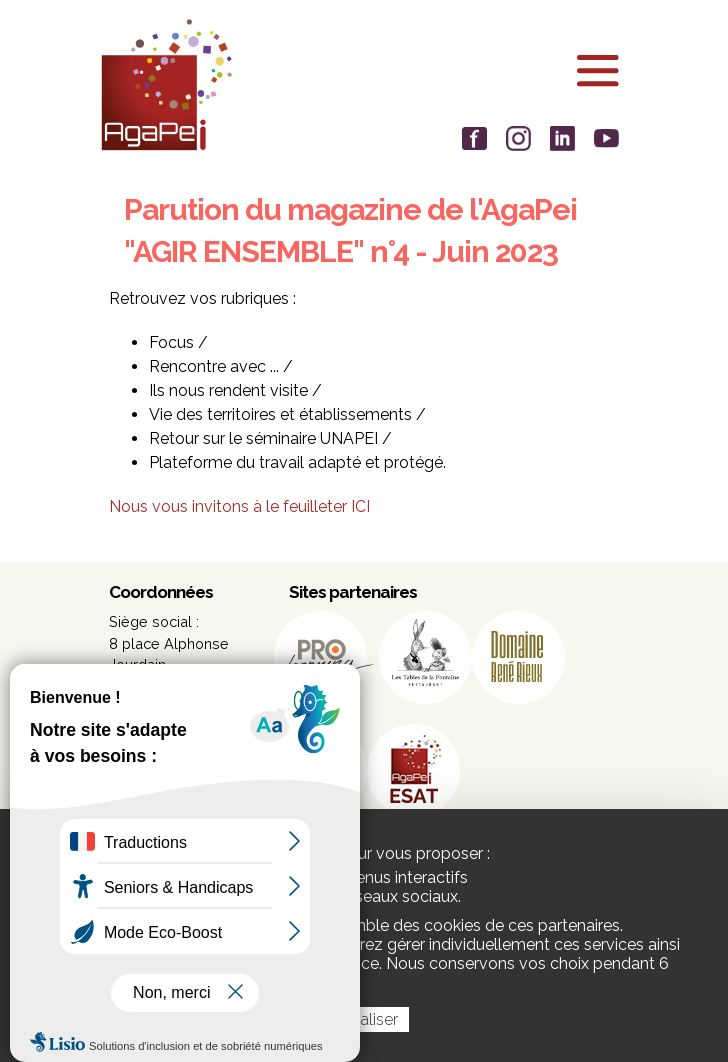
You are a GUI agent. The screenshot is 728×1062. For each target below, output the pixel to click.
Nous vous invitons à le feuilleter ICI (239, 506)
